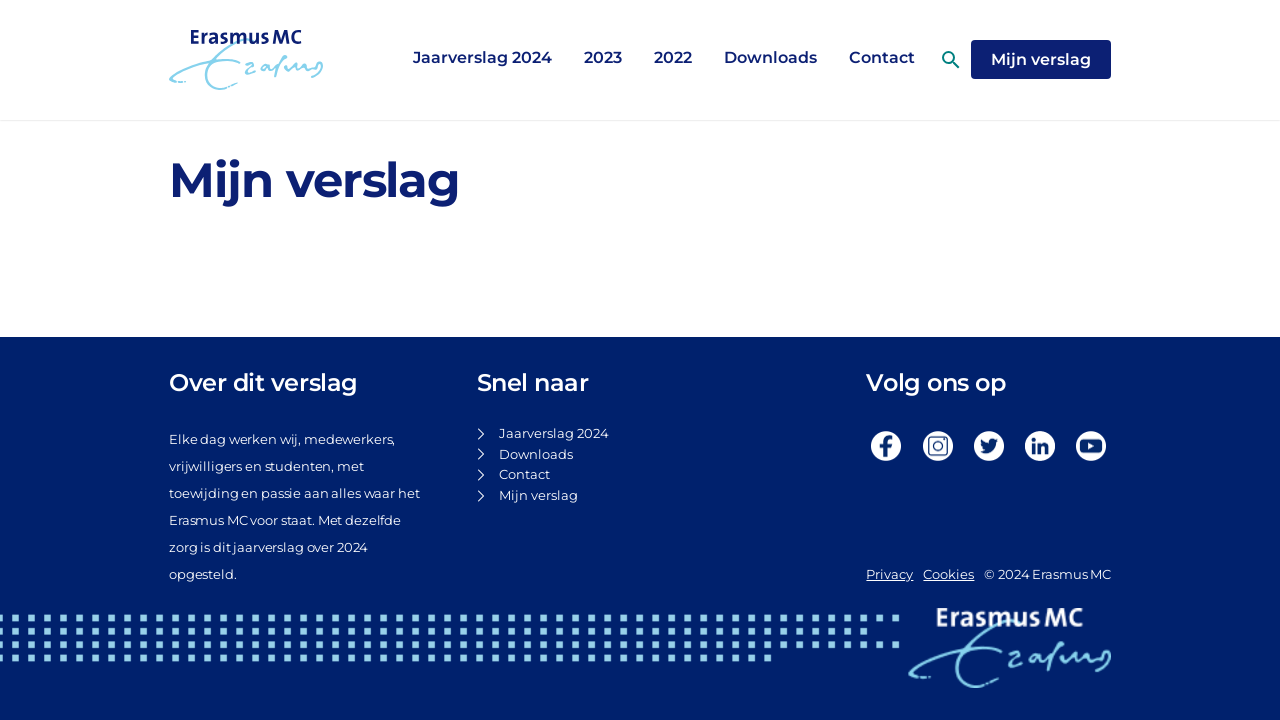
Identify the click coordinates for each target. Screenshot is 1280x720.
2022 (673, 57)
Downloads (770, 57)
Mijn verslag (538, 495)
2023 (603, 57)
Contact (524, 474)
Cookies (948, 574)
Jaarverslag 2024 (482, 57)
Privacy (889, 574)
